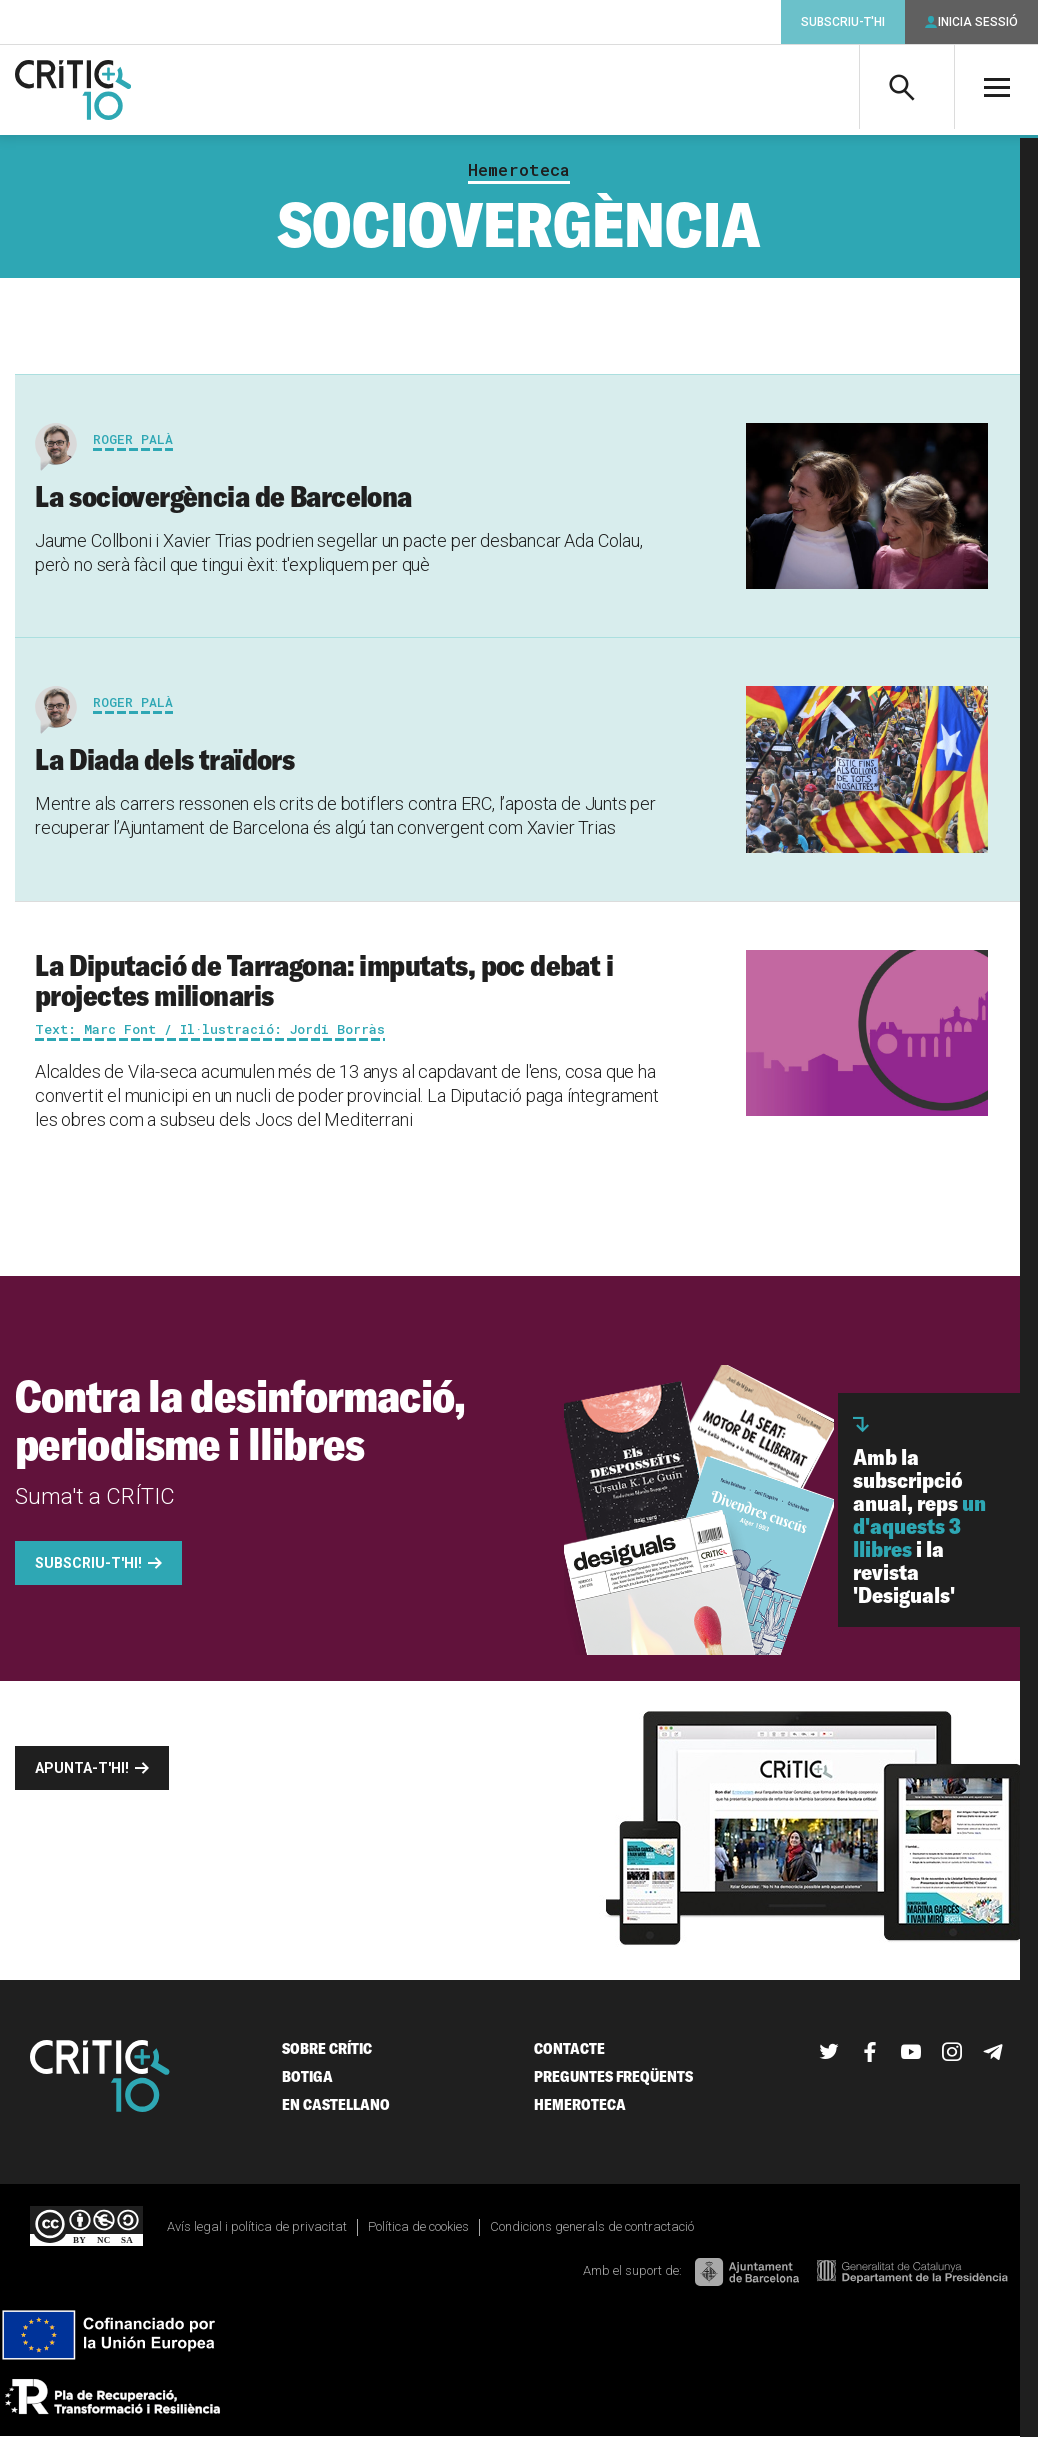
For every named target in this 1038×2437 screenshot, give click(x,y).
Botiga (307, 2076)
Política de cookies (418, 2226)
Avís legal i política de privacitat (257, 2226)
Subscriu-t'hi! (88, 1563)
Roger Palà (133, 439)
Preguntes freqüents (613, 2076)
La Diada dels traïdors (164, 759)
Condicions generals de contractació (592, 2226)
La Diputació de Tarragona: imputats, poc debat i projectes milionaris (324, 980)
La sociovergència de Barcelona (223, 496)
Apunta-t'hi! (82, 1768)
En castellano (336, 2104)
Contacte (569, 2048)
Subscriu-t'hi (843, 22)
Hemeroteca (519, 170)
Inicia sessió (978, 22)
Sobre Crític (327, 2048)
